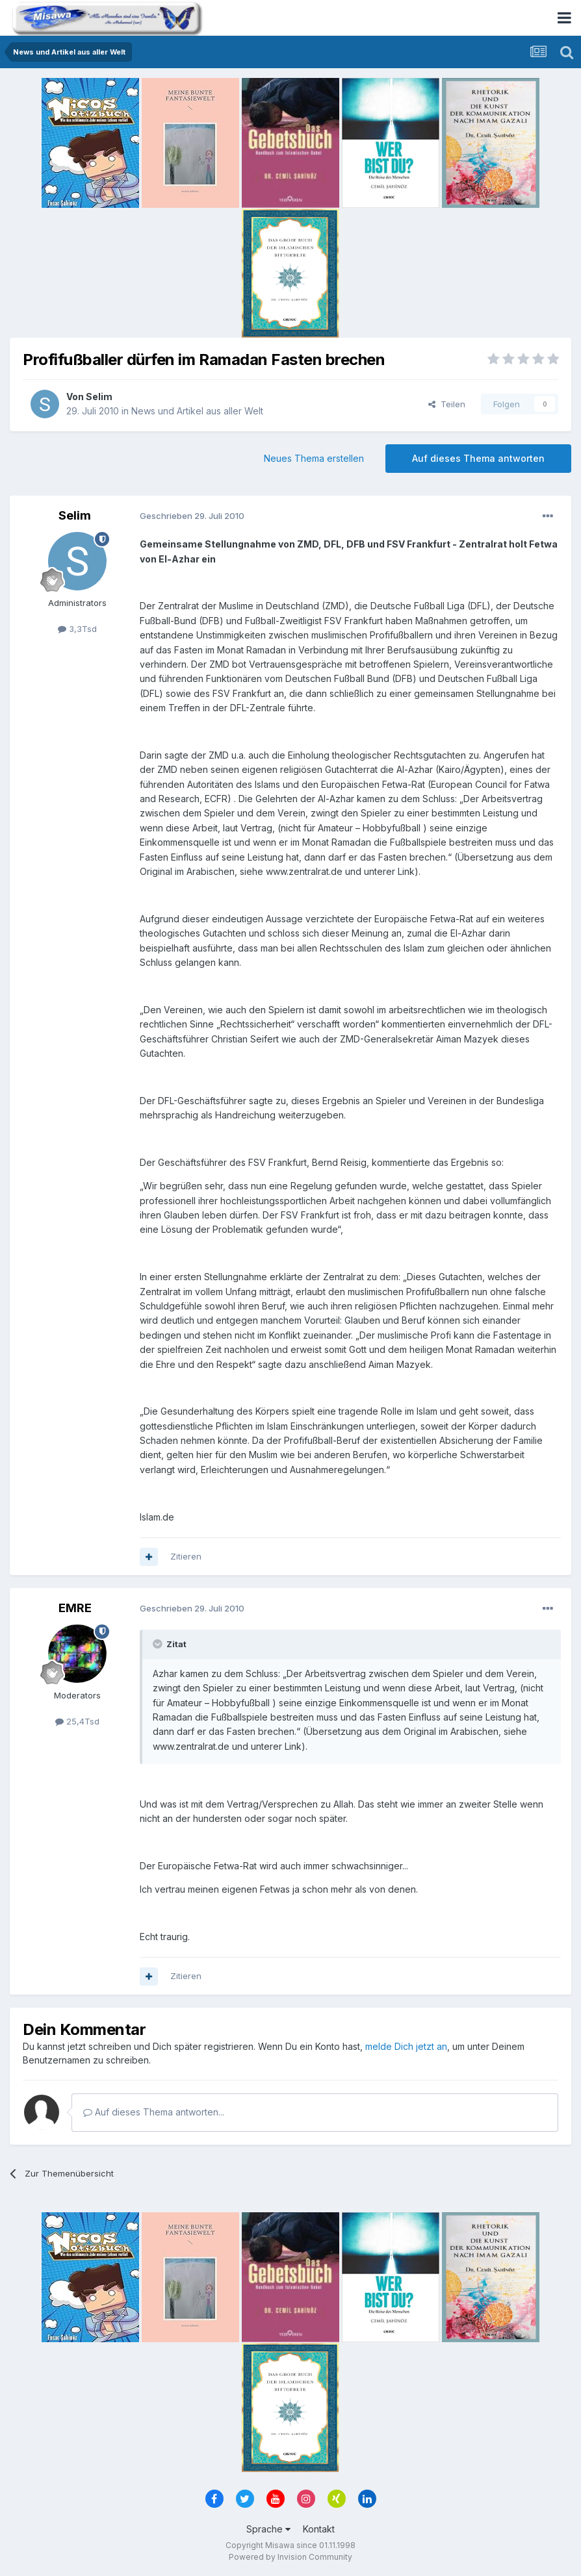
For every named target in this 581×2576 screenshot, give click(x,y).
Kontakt (319, 2528)
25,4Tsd (77, 1721)
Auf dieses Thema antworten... (153, 2111)
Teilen (446, 404)
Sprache (268, 2528)
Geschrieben (192, 516)
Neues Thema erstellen (314, 458)
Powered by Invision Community (290, 2557)
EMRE (75, 1608)
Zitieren (185, 1556)
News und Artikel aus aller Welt (197, 410)
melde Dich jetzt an (406, 2046)
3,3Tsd (77, 629)
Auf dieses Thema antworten (478, 458)
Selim (99, 396)
